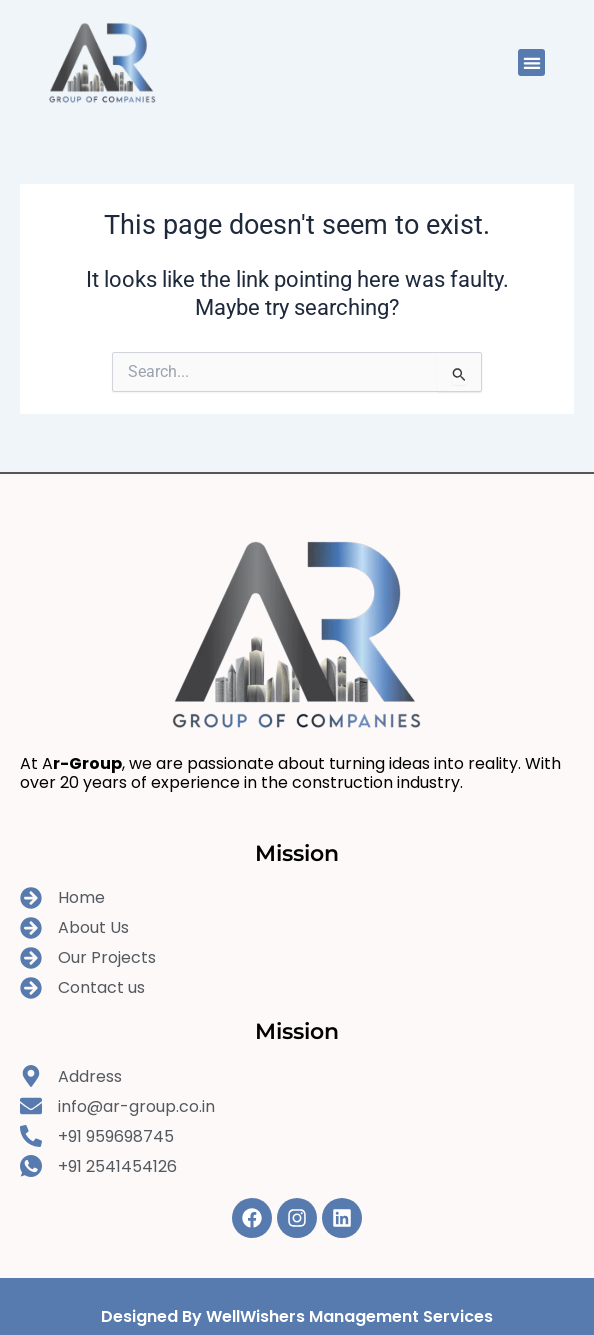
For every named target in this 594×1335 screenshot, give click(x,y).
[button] (531, 62)
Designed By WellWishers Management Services (297, 1316)
